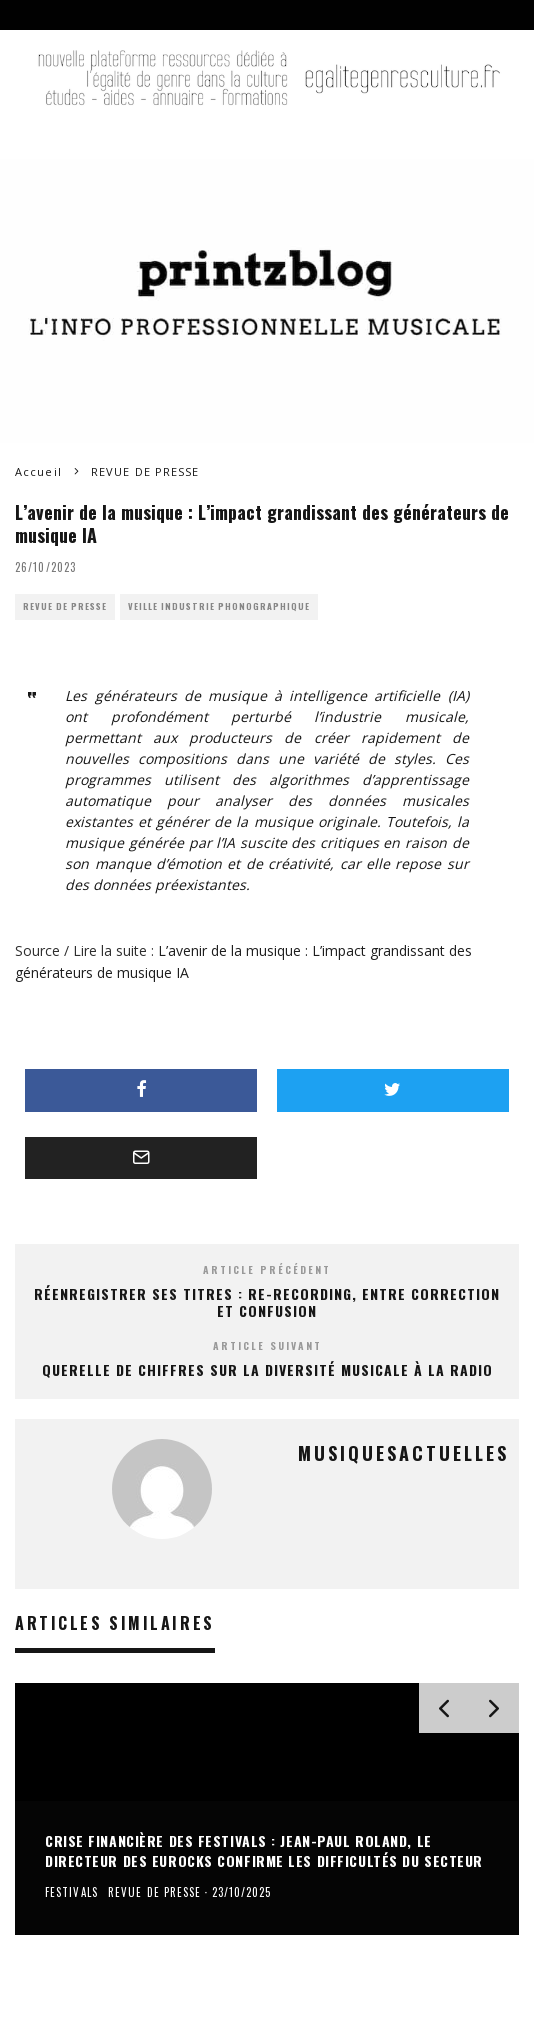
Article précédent (267, 1269)
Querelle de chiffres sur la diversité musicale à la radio (267, 1369)
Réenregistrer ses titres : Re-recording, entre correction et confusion (267, 1302)
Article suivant (267, 1345)
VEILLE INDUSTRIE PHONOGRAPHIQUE (219, 606)
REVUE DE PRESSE (65, 606)
